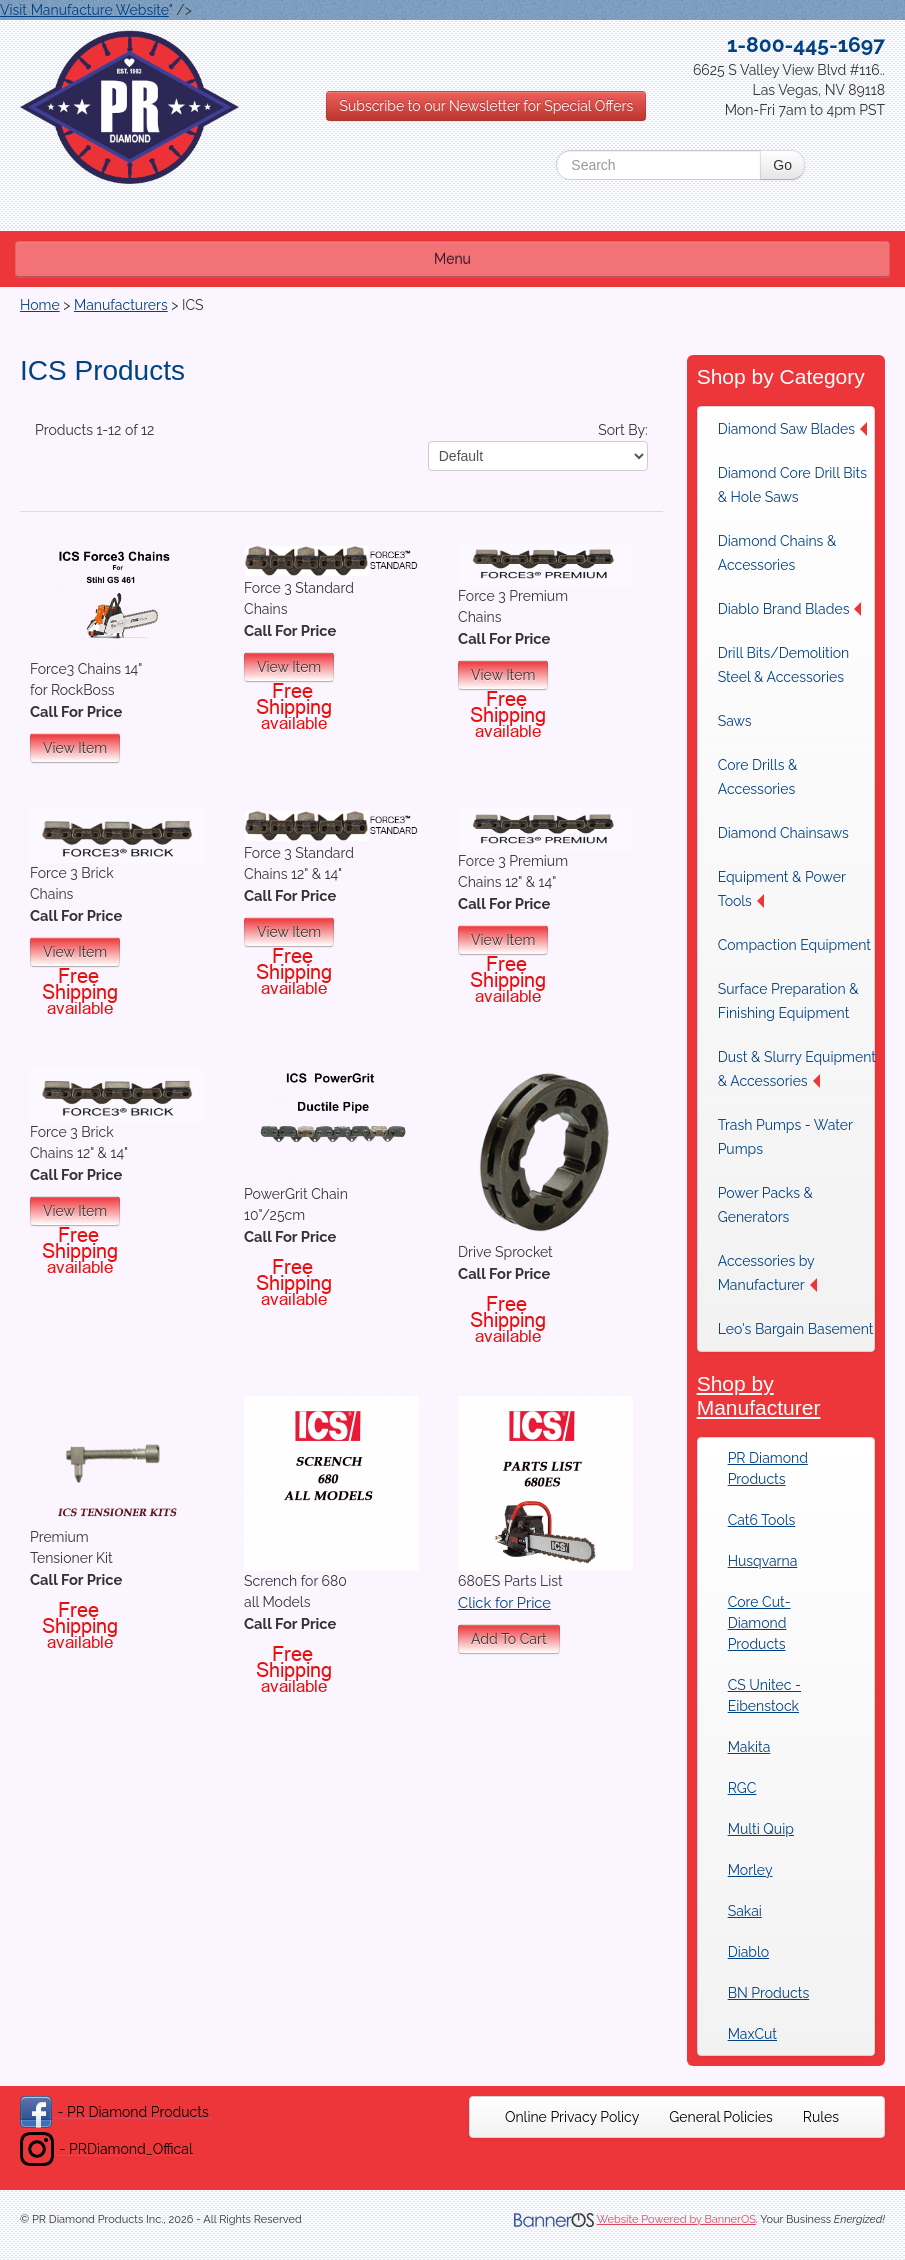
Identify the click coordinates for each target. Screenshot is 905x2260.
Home (40, 305)
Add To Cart (509, 1639)
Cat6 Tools (762, 1520)
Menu (452, 259)
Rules (821, 2117)
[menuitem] (798, 429)
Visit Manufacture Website (84, 10)
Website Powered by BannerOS (676, 2219)
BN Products (769, 1993)
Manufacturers (121, 305)
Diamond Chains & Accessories (777, 553)
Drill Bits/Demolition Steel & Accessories (784, 665)
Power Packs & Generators (765, 1205)
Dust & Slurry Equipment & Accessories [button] (797, 1069)
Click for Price (504, 1602)
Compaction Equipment (794, 945)
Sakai (745, 1911)
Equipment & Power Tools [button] (782, 889)
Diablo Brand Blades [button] (790, 609)
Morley (750, 1870)
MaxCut (752, 2034)
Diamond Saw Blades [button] (792, 429)
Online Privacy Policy (572, 2117)
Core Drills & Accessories (758, 777)
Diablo (748, 1952)
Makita (749, 1747)
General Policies (721, 2117)
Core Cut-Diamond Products (759, 1623)
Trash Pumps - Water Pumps (785, 1137)
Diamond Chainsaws (783, 833)
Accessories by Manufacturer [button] (767, 1273)
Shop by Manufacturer (759, 1395)
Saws (735, 721)
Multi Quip (761, 1829)
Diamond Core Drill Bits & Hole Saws (792, 485)
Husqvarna (763, 1561)
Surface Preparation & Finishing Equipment (788, 1001)
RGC (742, 1788)
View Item (75, 748)
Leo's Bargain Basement (796, 1329)
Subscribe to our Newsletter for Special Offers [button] (486, 106)
